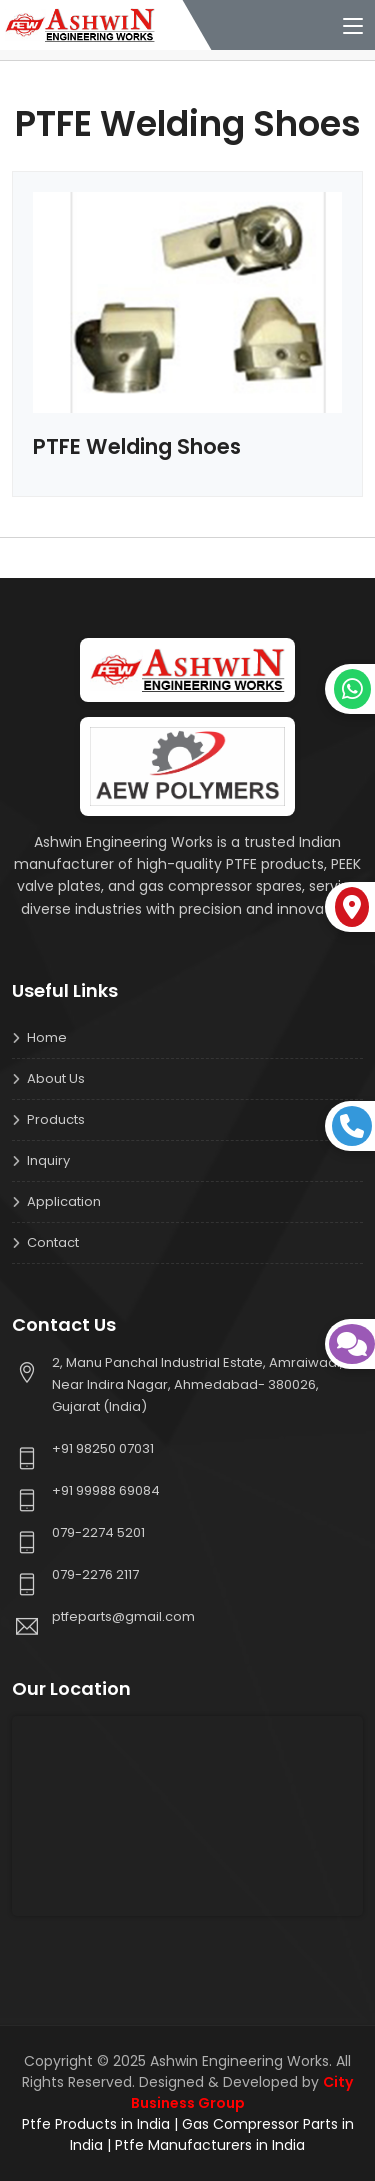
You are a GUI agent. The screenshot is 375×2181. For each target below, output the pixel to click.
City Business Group (242, 2092)
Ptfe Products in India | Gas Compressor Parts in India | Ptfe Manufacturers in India (188, 2134)
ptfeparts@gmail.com (123, 1616)
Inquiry (48, 1160)
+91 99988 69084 (106, 1490)
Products (56, 1119)
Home (47, 1037)
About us (56, 1078)
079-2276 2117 (95, 1574)
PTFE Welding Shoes (137, 446)
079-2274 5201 (98, 1532)
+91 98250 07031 (103, 1448)
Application (64, 1201)
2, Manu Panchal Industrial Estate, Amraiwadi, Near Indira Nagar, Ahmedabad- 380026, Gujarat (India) (197, 1384)
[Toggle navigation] (353, 27)
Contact (53, 1242)
